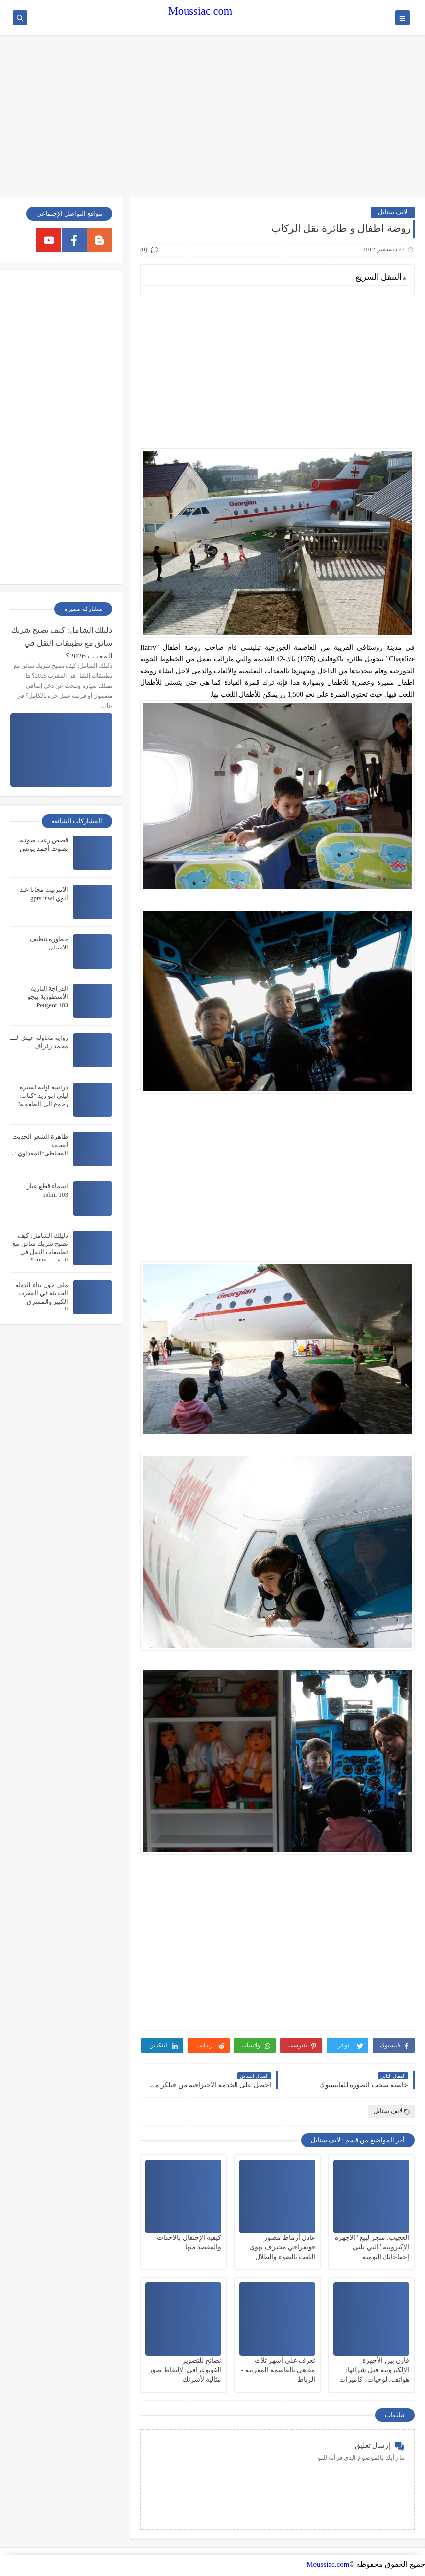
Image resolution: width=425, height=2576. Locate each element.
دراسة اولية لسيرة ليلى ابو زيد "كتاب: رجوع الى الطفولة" (42, 1095)
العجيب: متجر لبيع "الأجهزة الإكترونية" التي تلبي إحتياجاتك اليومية (372, 2247)
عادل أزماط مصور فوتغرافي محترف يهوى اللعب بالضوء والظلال (282, 2247)
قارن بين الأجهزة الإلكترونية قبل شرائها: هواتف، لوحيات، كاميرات (374, 2370)
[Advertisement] (212, 120)
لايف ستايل (392, 212)
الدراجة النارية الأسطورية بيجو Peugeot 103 (47, 997)
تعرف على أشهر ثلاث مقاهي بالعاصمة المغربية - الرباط (278, 2370)
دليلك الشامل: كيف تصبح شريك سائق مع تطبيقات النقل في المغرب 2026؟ (61, 642)
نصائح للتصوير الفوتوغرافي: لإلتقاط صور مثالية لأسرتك (185, 2370)
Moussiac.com (200, 11)
